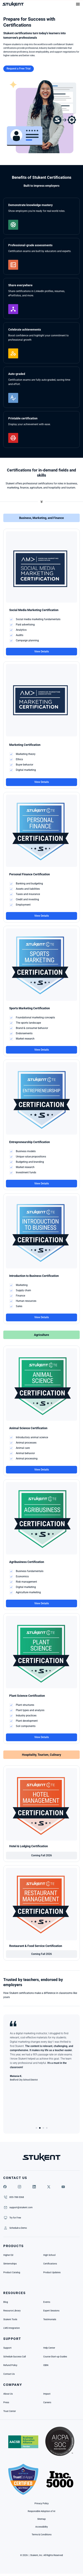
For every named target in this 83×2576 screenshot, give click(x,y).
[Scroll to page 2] (40, 2128)
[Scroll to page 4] (46, 2128)
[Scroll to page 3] (43, 2128)
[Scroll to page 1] (37, 2128)
